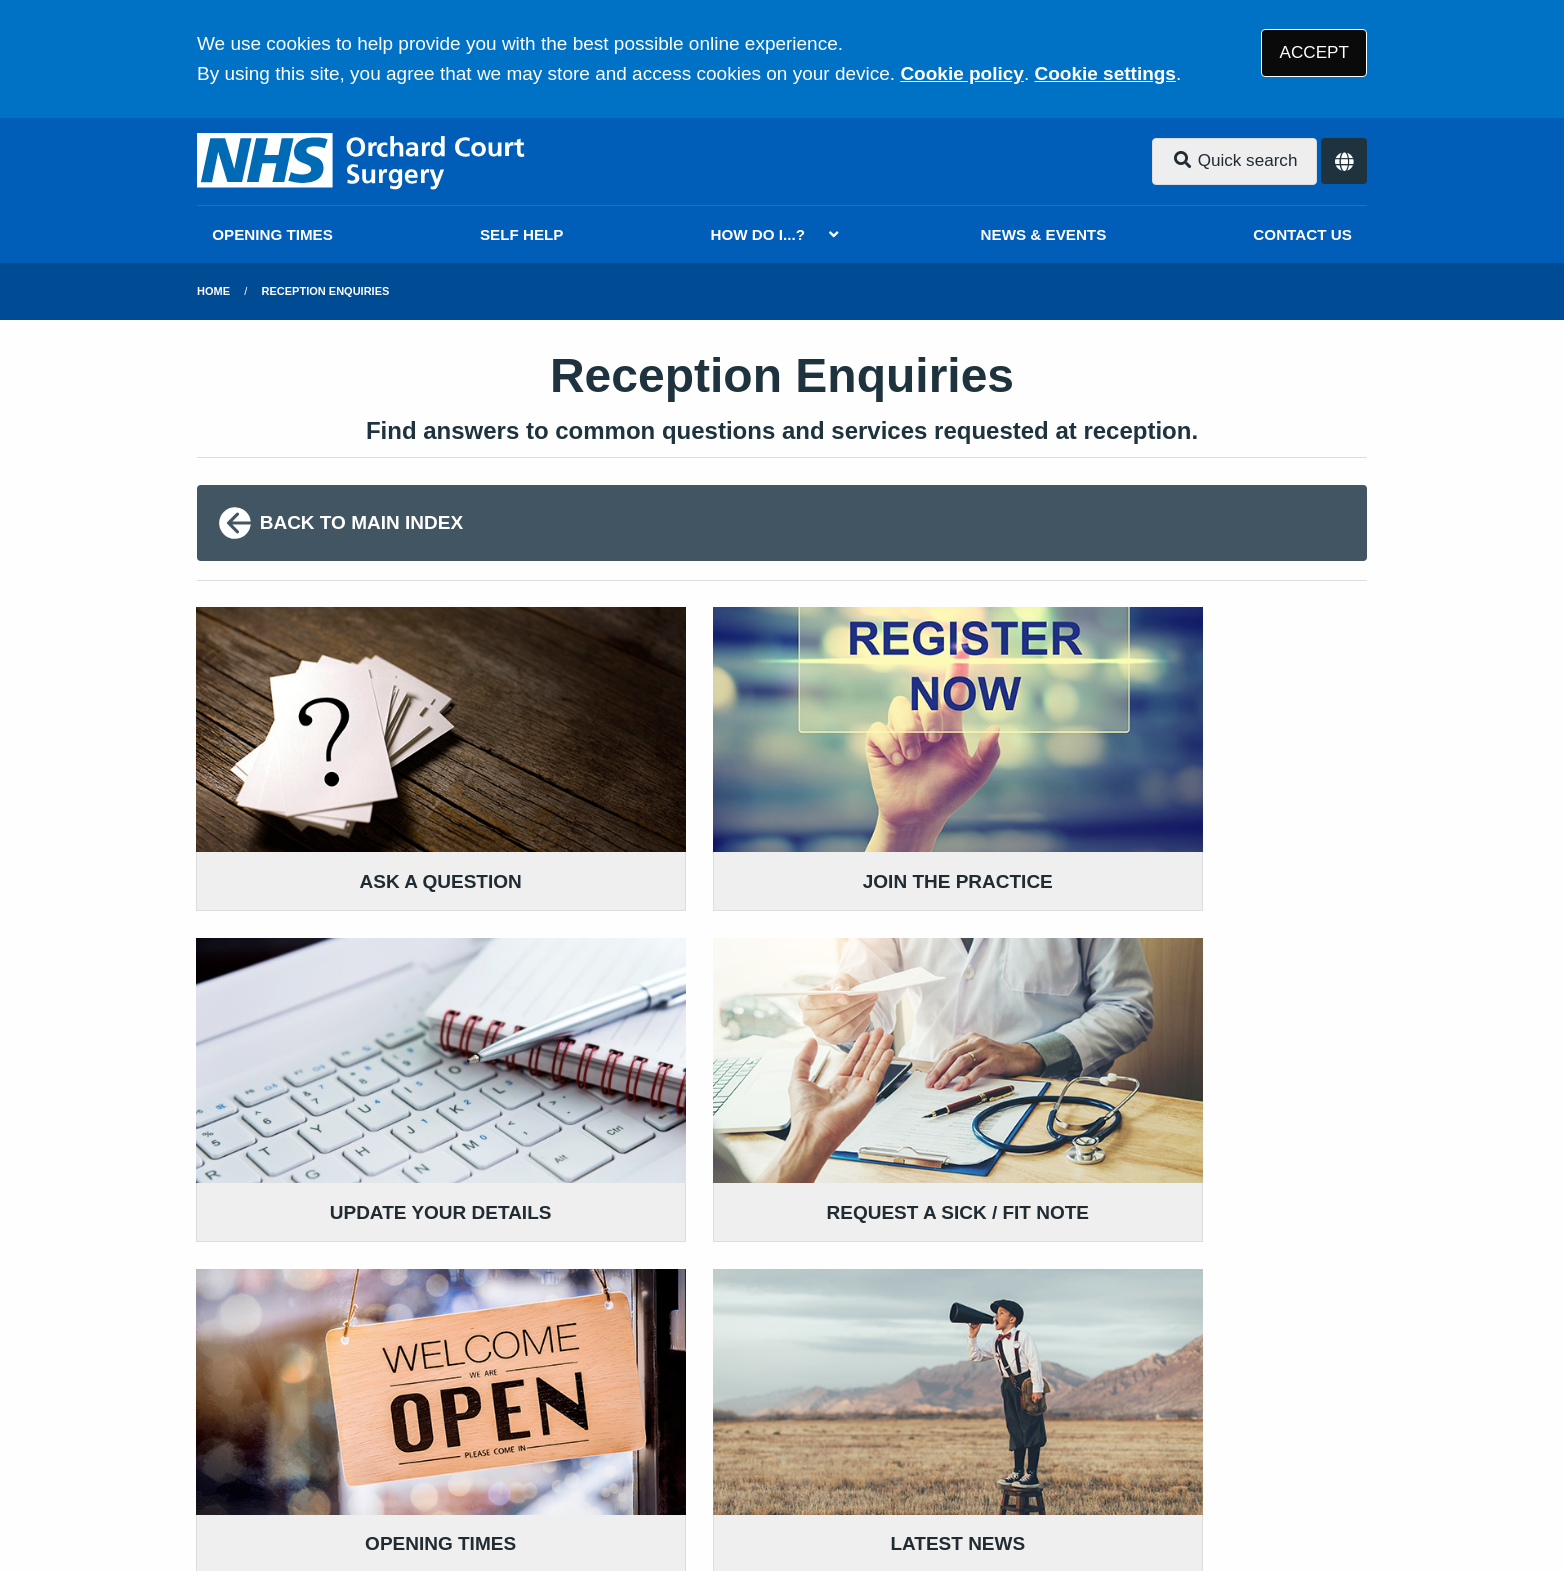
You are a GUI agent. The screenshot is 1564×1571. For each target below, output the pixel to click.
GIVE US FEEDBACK (699, 1239)
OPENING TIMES (272, 234)
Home (213, 291)
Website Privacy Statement (873, 1426)
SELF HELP (522, 234)
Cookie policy (962, 73)
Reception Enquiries (326, 291)
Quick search (1235, 160)
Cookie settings (1104, 73)
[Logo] (363, 161)
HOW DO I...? (758, 234)
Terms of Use (375, 1426)
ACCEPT (1314, 52)
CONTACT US (1302, 234)
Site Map (1122, 1426)
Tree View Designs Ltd (304, 1494)
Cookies (1035, 1426)
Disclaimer (491, 1426)
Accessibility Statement (650, 1426)
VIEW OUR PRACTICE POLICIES (1146, 1269)
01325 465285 (356, 1290)
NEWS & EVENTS (1044, 234)
